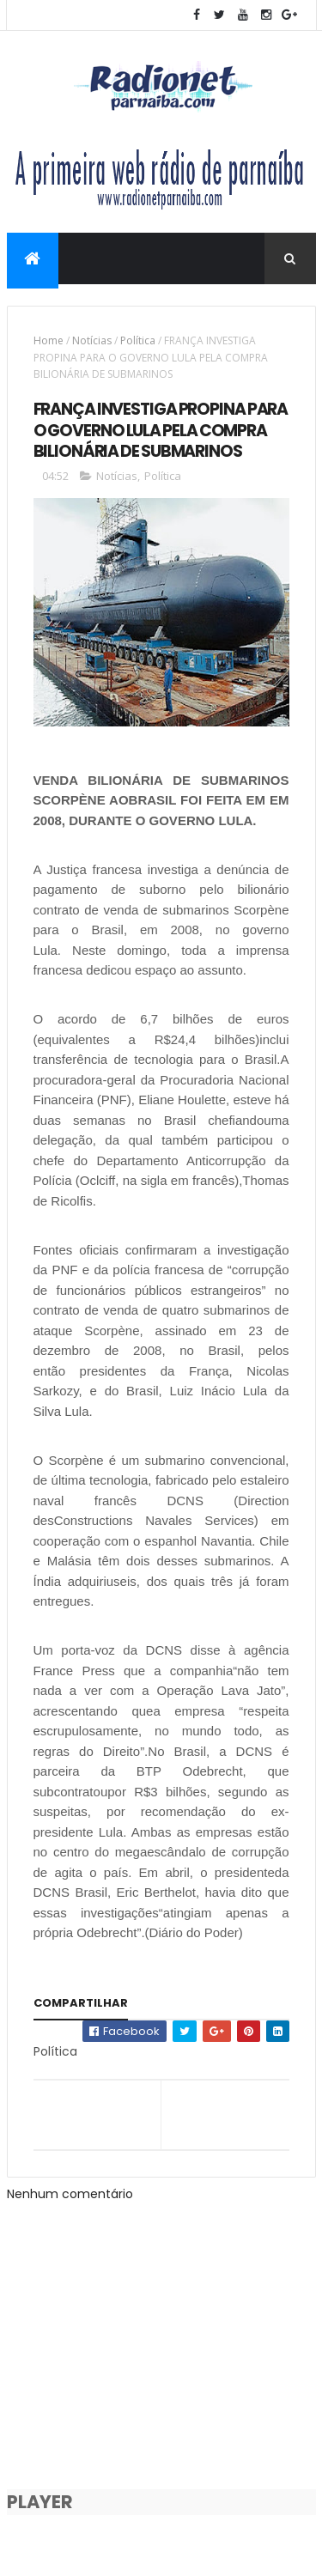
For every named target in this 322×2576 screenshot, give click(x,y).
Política (137, 340)
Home (48, 340)
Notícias (92, 340)
